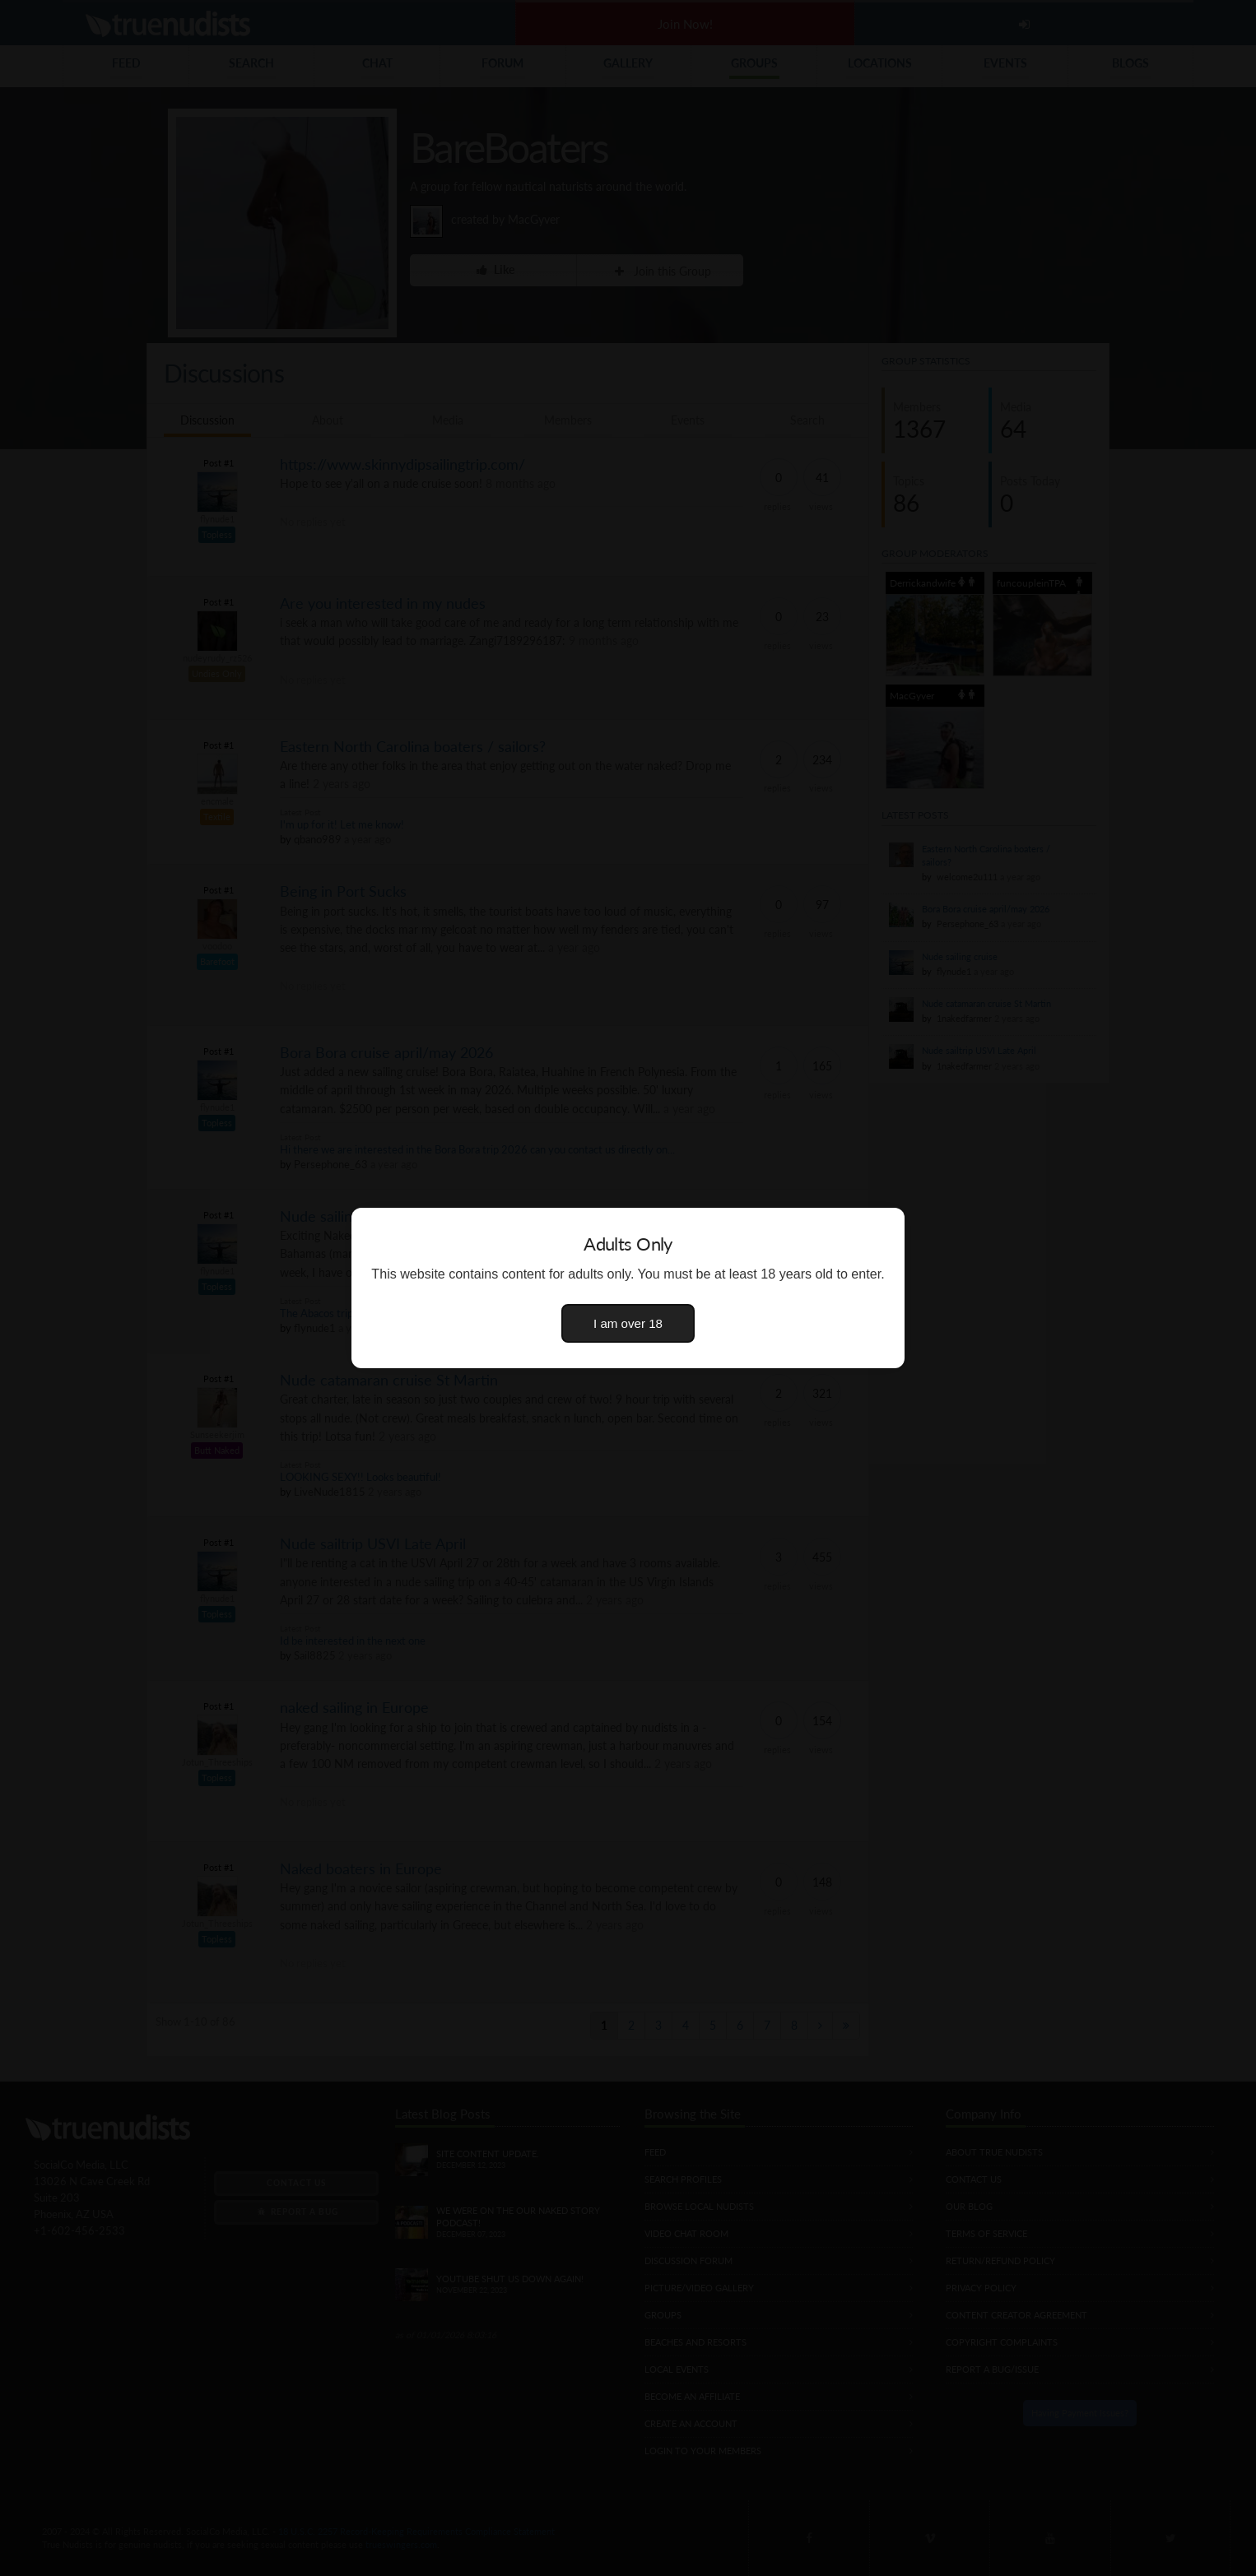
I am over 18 (628, 1323)
